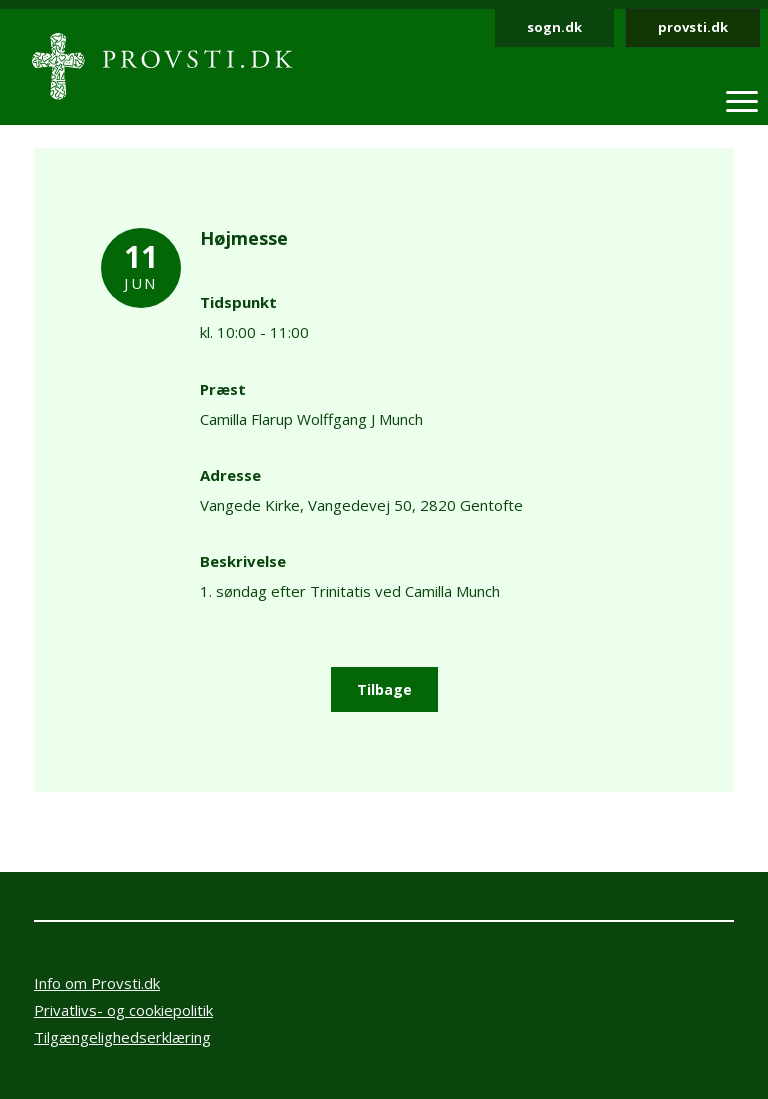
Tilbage (384, 689)
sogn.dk (554, 27)
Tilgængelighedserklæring (122, 1037)
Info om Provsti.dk (97, 983)
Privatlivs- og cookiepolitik (123, 1010)
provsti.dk (693, 27)
